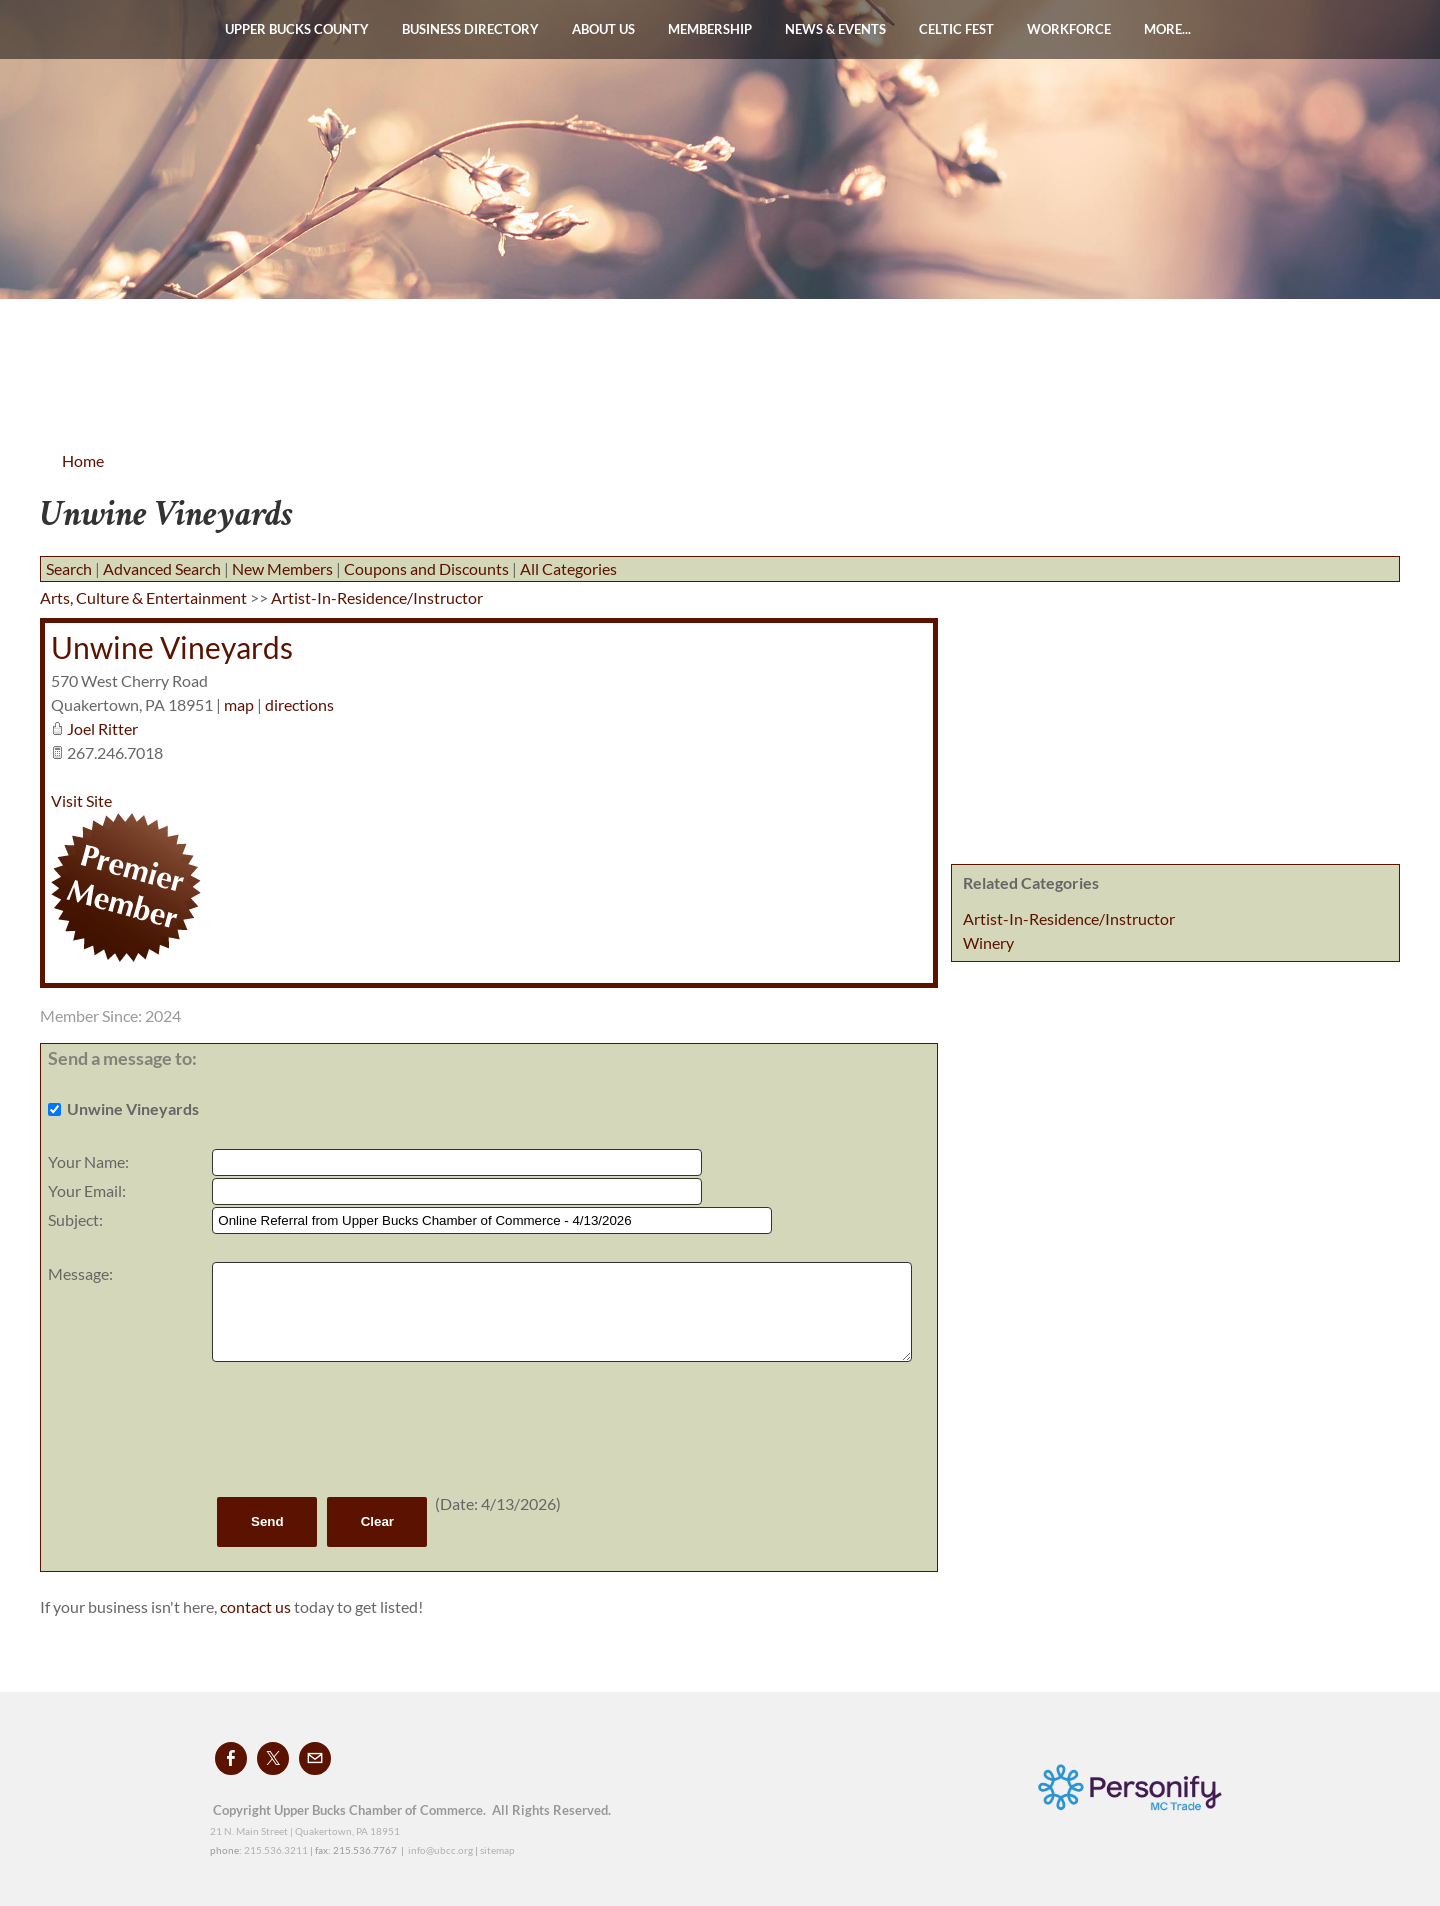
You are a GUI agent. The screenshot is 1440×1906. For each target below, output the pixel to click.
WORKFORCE (1069, 29)
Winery (988, 942)
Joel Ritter (102, 728)
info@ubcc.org (440, 1850)
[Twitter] (273, 1758)
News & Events (835, 29)
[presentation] (364, 1429)
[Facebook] (231, 1758)
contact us (257, 1606)
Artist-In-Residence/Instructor (1069, 918)
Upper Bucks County (297, 29)
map (239, 704)
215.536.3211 (276, 1850)
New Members (282, 568)
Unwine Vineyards (172, 647)
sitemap (497, 1850)
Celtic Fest (956, 29)
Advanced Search (162, 568)
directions (299, 704)
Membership (710, 29)
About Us (603, 29)
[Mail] (315, 1758)
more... (1167, 29)
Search (69, 568)
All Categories (568, 568)
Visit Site (81, 800)
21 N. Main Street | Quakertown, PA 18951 (305, 1831)
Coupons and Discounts (426, 568)
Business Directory (470, 29)
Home (83, 460)
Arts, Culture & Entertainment (143, 597)
